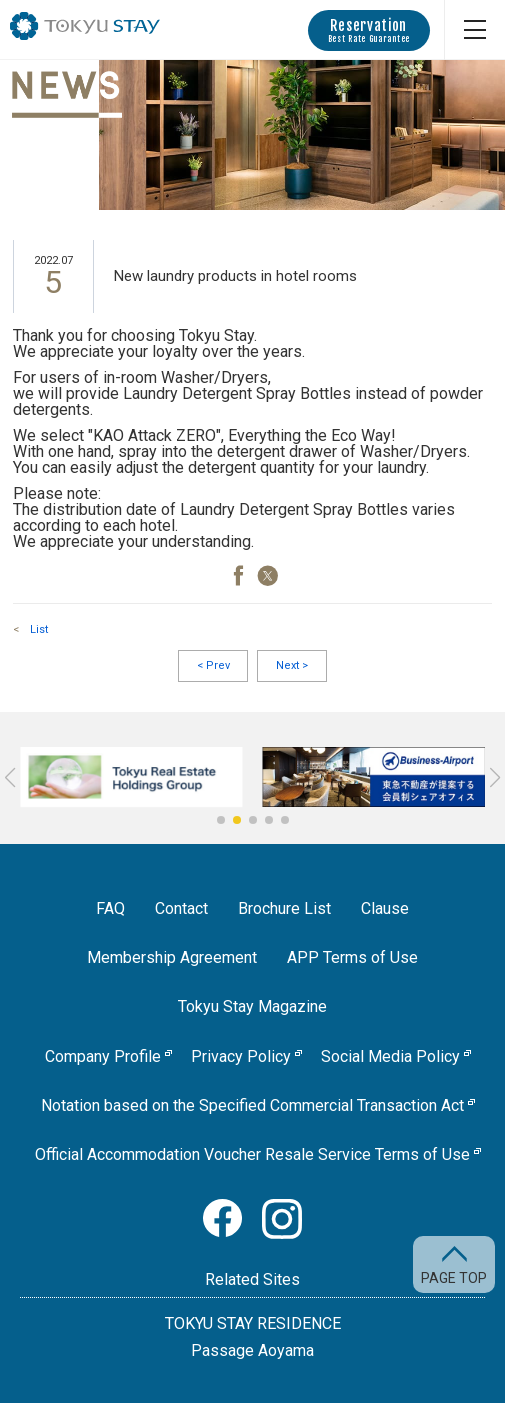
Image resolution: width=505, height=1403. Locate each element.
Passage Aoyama (252, 1350)
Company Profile (103, 1056)
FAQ (110, 908)
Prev (213, 665)
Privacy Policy (241, 1056)
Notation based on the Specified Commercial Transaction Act (252, 1105)
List (39, 629)
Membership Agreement (172, 957)
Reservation (369, 30)
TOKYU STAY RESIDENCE (253, 1323)
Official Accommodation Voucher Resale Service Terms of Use (252, 1154)
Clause (385, 908)
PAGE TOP (454, 1277)
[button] (221, 820)
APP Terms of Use (352, 957)
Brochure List (284, 908)
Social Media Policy (390, 1056)
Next (292, 665)
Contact (181, 908)
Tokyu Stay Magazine (252, 1006)
